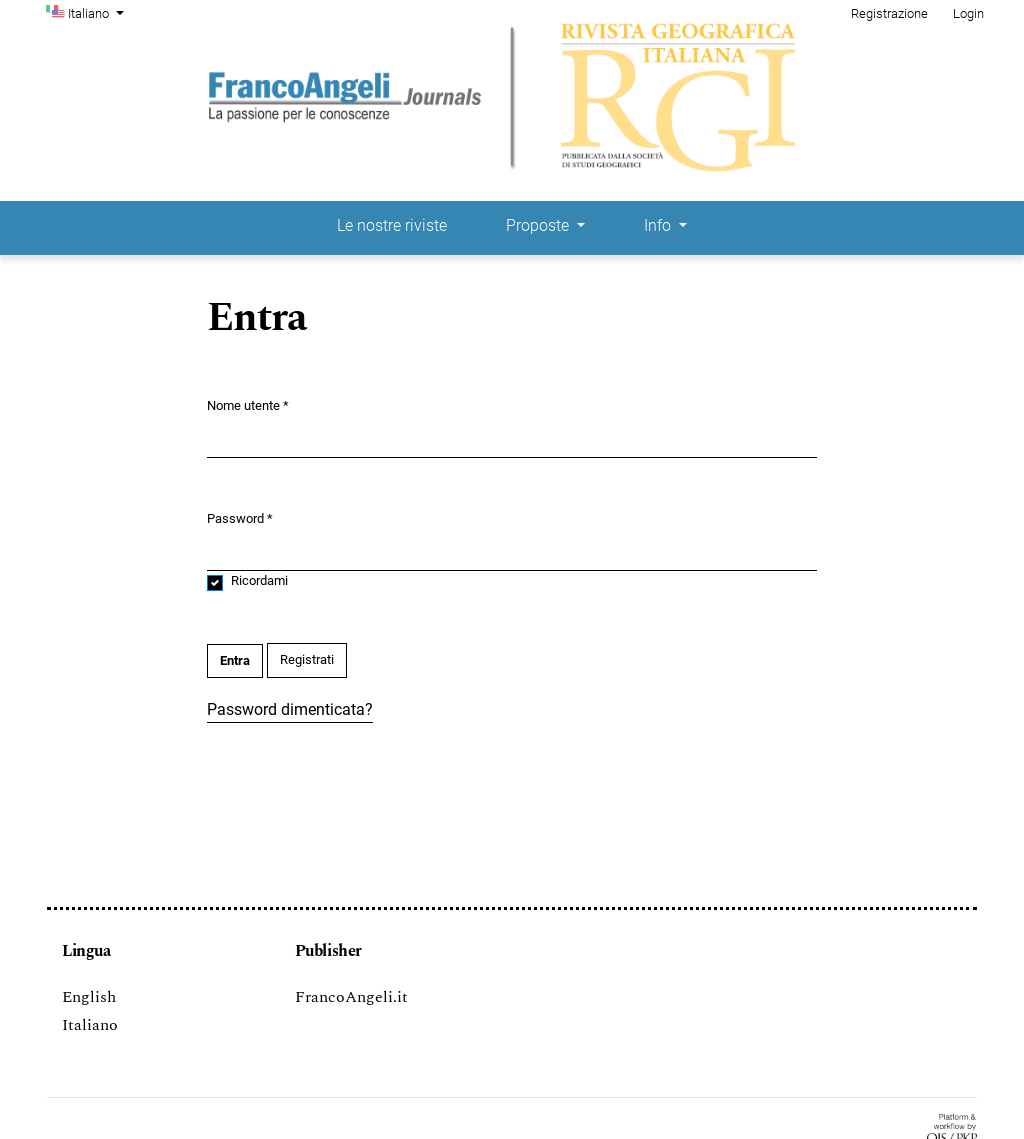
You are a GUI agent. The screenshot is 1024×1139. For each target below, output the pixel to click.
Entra (235, 660)
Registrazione (889, 13)
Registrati (307, 659)
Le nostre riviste (392, 225)
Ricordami (259, 580)
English (89, 997)
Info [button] (659, 225)
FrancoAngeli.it (351, 997)
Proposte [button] (539, 225)
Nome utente (248, 404)
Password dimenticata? (290, 709)
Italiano (98, 12)
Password (240, 517)
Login (968, 13)
